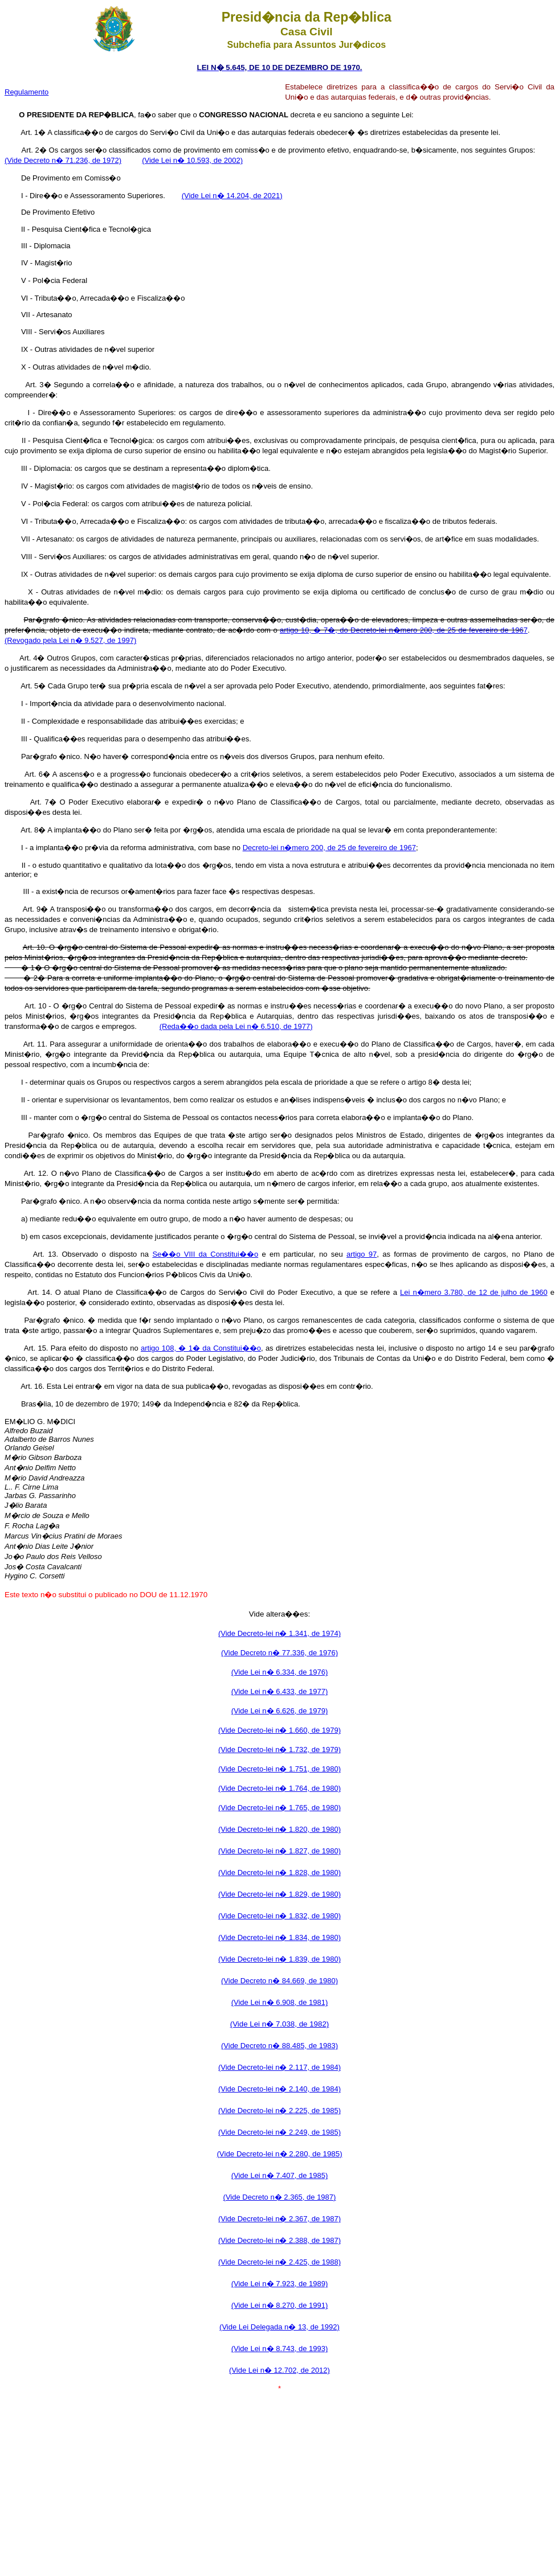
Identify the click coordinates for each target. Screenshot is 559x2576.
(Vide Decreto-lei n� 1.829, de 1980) (279, 1894)
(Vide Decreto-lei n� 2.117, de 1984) (279, 2067)
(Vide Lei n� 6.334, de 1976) (279, 1672)
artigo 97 (361, 1254)
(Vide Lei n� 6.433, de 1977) (279, 1691)
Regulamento (26, 92)
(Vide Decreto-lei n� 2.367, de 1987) (279, 2218)
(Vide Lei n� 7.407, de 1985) (279, 2175)
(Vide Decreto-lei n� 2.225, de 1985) (279, 2110)
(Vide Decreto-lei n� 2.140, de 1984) (279, 2089)
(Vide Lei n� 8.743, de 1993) (279, 2348)
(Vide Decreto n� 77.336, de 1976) (279, 1652)
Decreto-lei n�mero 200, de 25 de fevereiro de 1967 (329, 847)
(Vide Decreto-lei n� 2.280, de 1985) (279, 2154)
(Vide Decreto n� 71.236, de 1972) (63, 160)
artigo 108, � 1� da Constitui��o (201, 1348)
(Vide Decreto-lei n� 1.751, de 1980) (279, 1769)
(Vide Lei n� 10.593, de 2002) (192, 160)
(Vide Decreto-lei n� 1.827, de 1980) (279, 1851)
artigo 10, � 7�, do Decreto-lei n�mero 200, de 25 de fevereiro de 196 (402, 630)
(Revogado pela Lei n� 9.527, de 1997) (70, 640)
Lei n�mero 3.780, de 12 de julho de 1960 (474, 1292)
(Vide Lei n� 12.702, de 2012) (279, 2370)
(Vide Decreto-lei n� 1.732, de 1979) (279, 1749)
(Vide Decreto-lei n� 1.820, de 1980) (279, 1829)
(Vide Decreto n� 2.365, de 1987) (279, 2197)
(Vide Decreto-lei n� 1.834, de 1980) (279, 1937)
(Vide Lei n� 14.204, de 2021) (232, 195)
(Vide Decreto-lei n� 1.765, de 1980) (279, 1807)
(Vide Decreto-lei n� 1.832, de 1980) (279, 1916)
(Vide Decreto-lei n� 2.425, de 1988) (279, 2262)
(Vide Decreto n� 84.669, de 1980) (279, 1980)
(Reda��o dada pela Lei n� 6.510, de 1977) (236, 1026)
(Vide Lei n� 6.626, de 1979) (279, 1711)
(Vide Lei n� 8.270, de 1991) (279, 2305)
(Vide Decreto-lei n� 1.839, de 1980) (279, 1959)
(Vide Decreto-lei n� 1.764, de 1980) (279, 1788)
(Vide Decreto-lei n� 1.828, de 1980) (279, 1872)
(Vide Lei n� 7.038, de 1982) (279, 2024)
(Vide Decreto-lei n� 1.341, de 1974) (279, 1633)
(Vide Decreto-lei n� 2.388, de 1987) (279, 2240)
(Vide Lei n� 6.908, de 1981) (279, 2002)
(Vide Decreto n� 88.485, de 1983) (279, 2045)
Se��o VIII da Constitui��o (205, 1254)
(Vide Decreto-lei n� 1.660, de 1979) (279, 1730)
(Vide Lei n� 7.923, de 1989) (279, 2283)
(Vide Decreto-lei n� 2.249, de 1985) (279, 2132)
